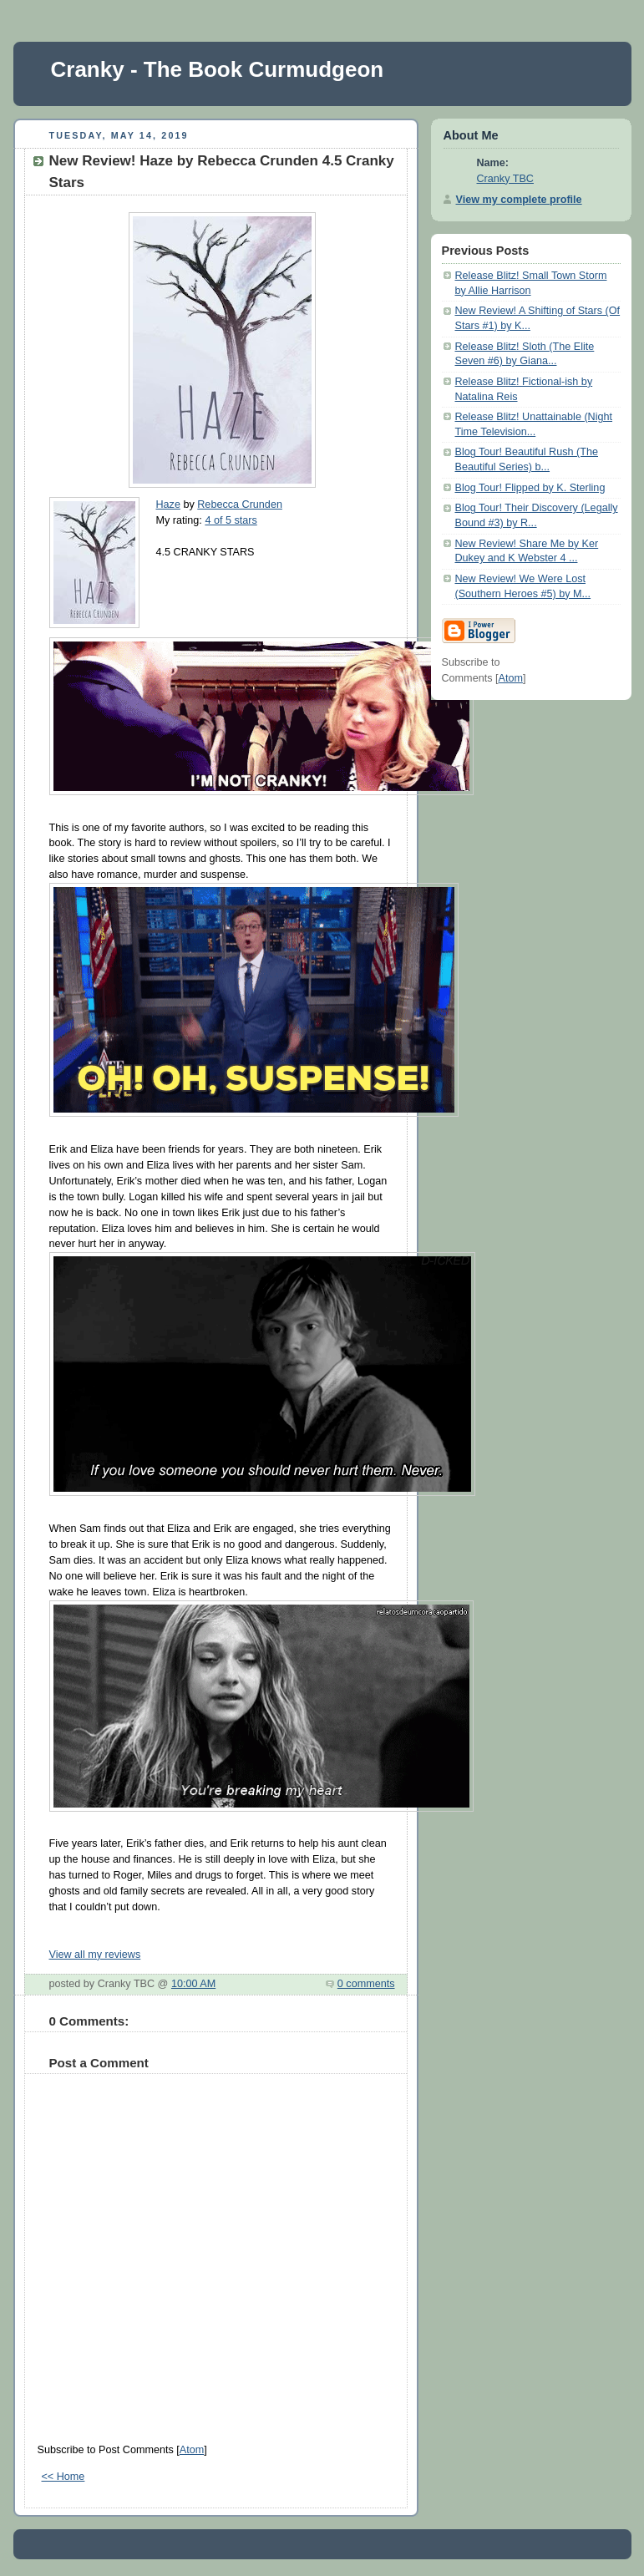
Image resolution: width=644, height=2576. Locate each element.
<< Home (63, 2476)
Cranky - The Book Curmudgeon (217, 69)
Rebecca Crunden (239, 504)
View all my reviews (95, 1954)
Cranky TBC (505, 179)
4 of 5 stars (230, 520)
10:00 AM (193, 1984)
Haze (168, 504)
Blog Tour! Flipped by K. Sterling (530, 488)
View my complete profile (519, 199)
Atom (192, 2450)
